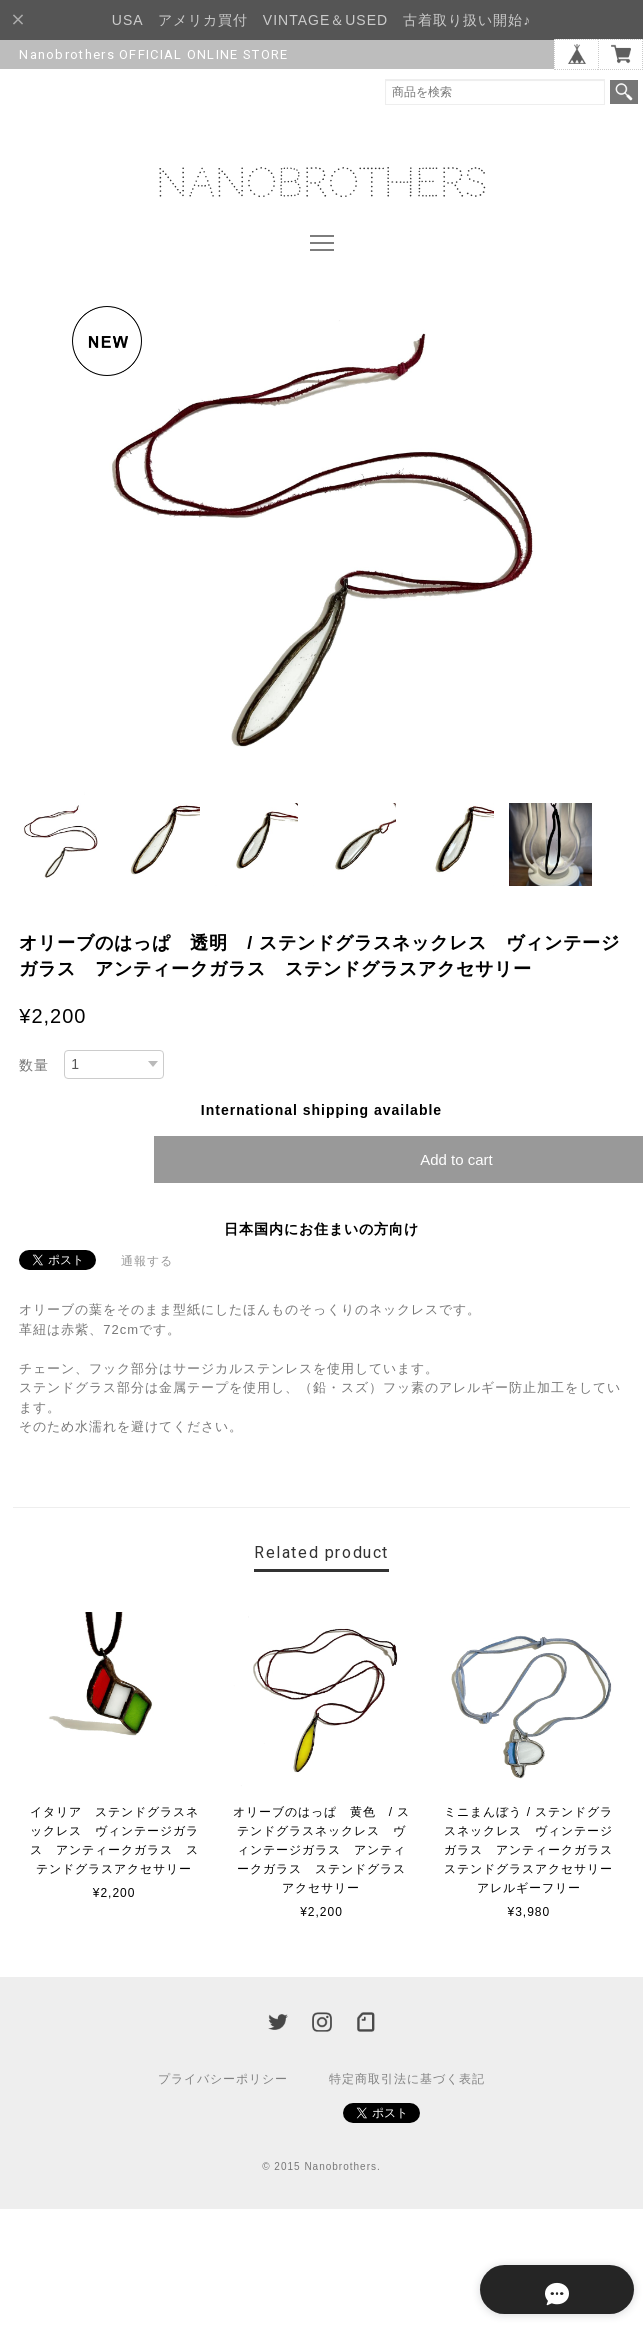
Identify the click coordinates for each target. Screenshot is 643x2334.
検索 (624, 92)
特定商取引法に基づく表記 (407, 2080)
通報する (147, 1262)
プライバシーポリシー (223, 2080)
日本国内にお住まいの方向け (321, 1230)
